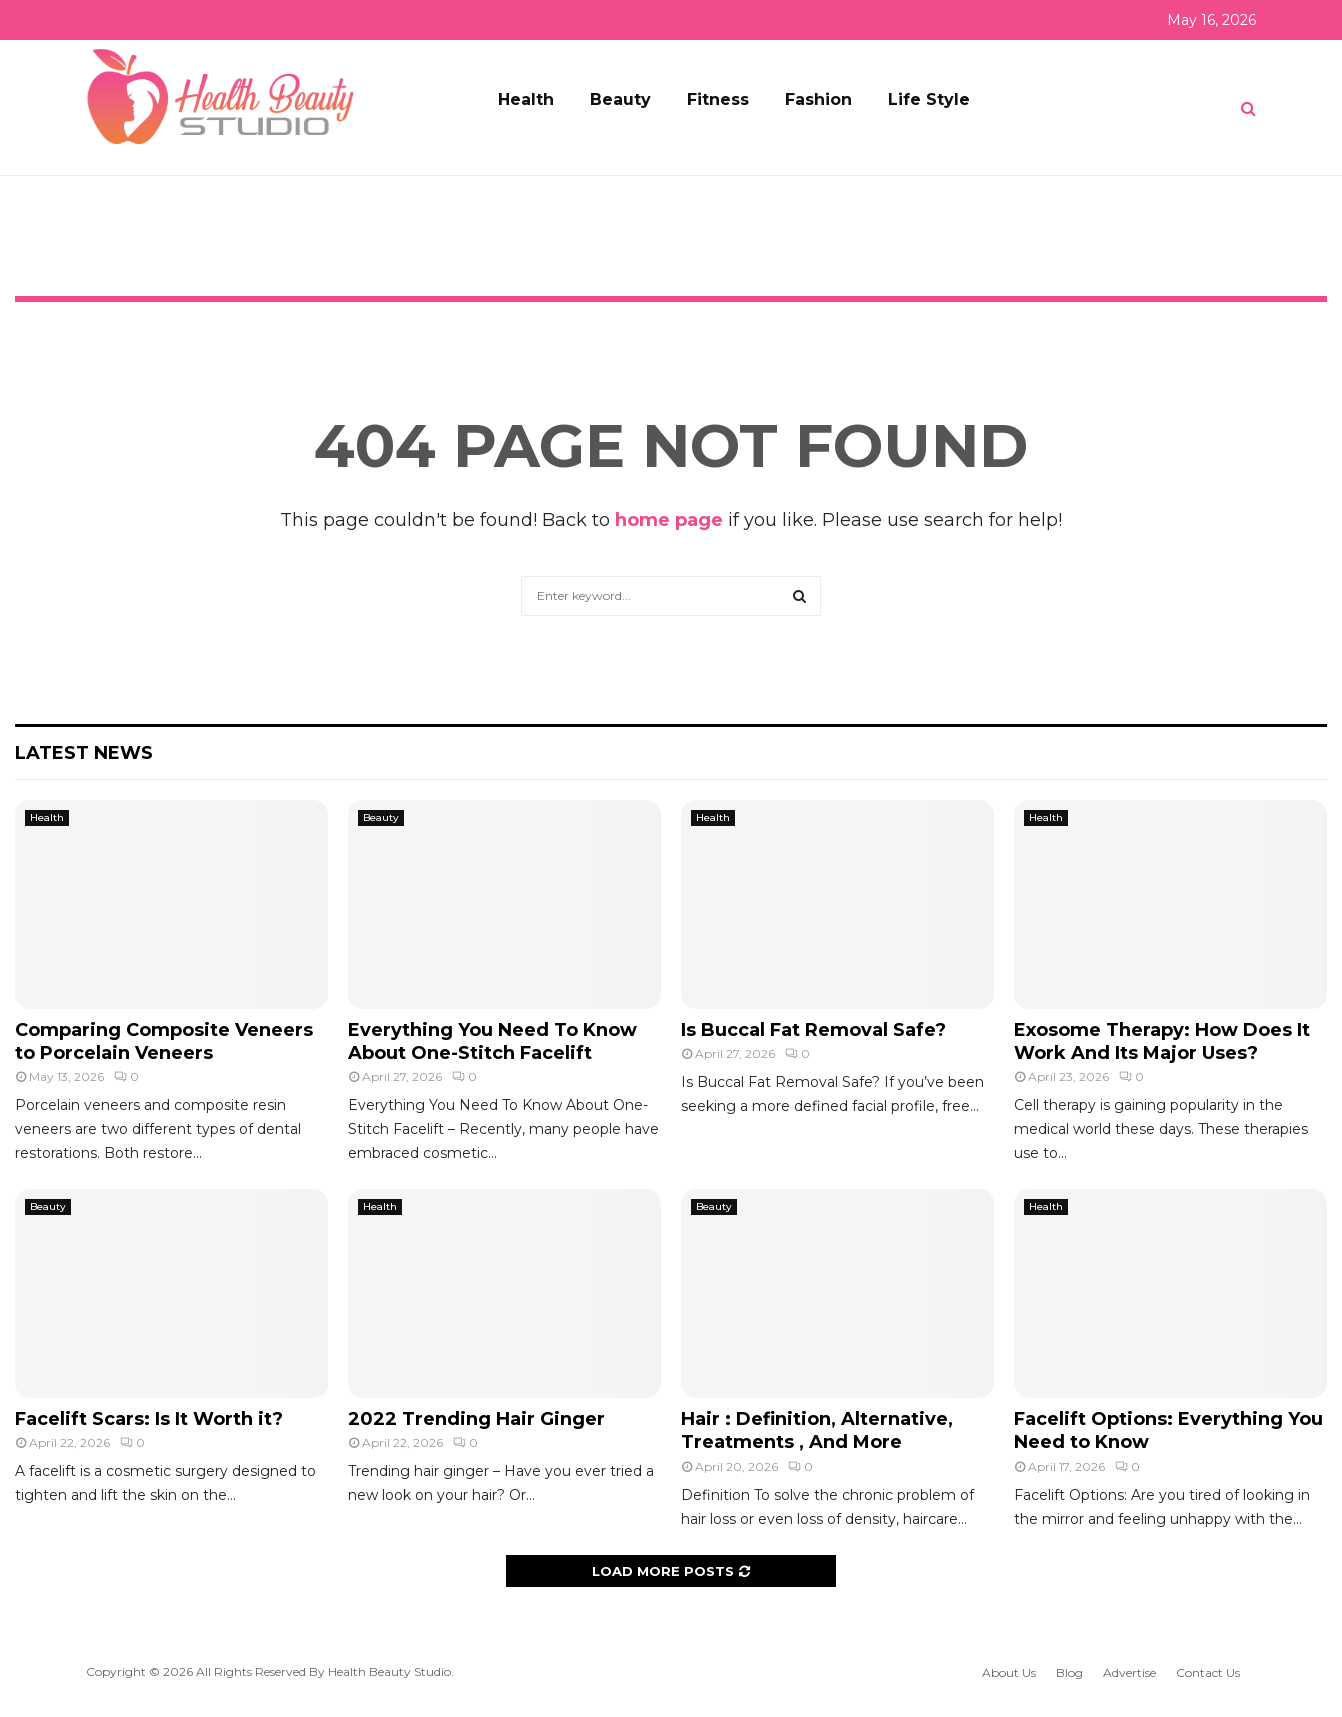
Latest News (84, 753)
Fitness (718, 99)
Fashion (818, 99)
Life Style (929, 99)
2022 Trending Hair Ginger (476, 1419)
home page (669, 520)
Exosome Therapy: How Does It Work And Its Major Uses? (1162, 1041)
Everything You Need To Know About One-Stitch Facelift (492, 1041)
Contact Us (1208, 1672)
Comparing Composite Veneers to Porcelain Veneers (164, 1041)
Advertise (1129, 1672)
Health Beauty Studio (389, 1671)
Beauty (620, 99)
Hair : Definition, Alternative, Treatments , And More (817, 1430)
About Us (1009, 1672)
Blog (1069, 1672)
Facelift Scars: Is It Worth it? (149, 1419)
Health (526, 99)
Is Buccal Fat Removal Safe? (813, 1030)
